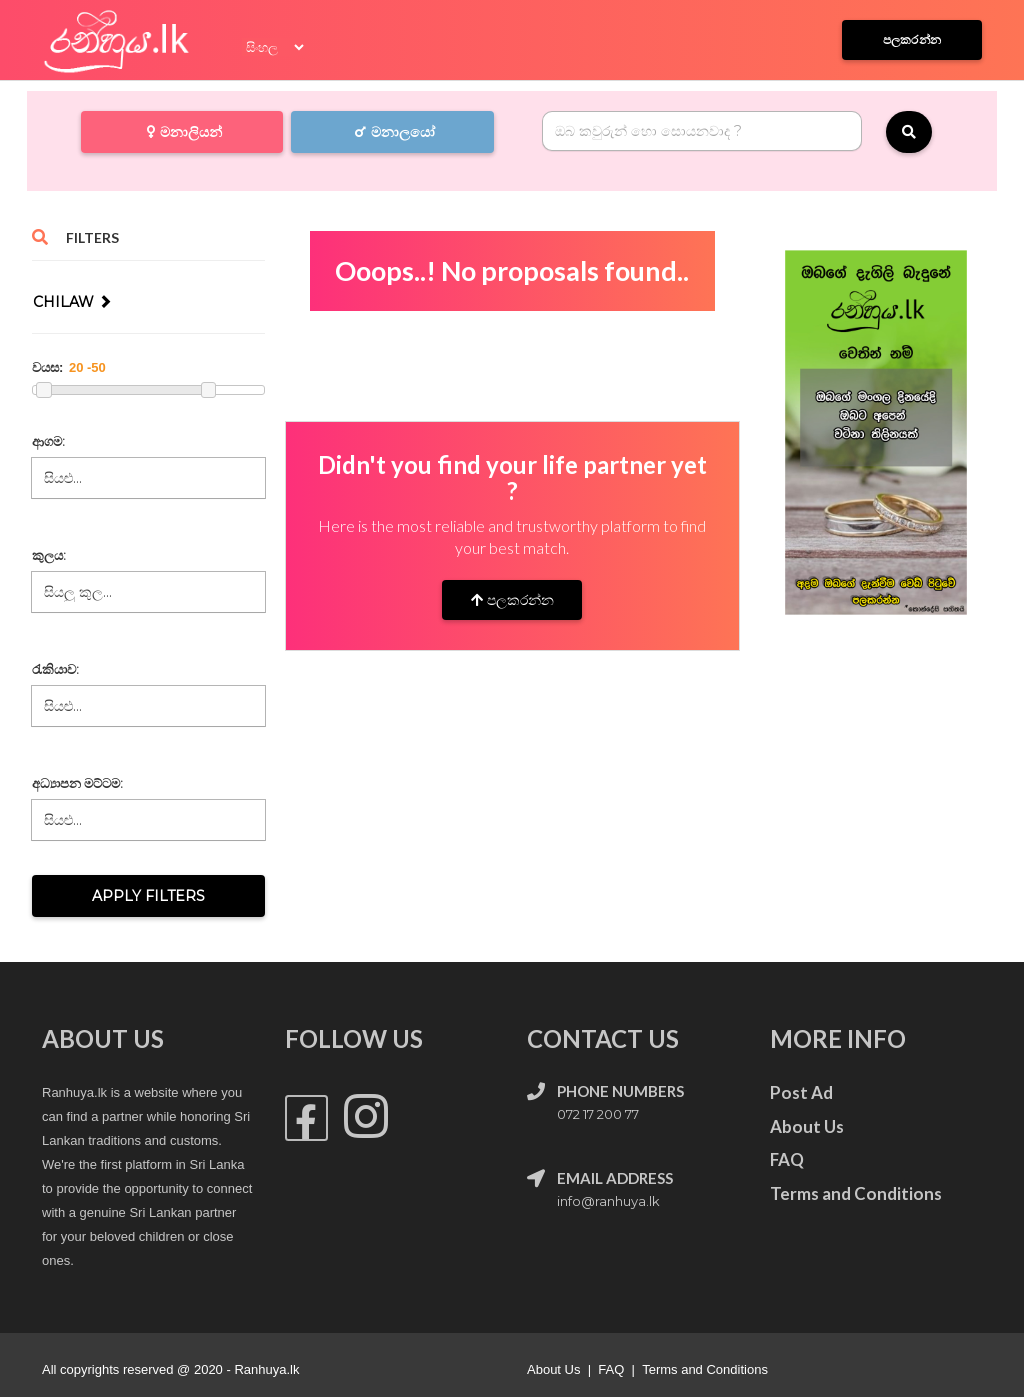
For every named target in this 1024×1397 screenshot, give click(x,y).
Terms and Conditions (705, 1369)
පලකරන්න (512, 600)
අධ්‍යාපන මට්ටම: (77, 783)
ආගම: (48, 441)
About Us (553, 1369)
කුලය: (49, 555)
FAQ (611, 1369)
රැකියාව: (55, 669)
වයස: (47, 367)
